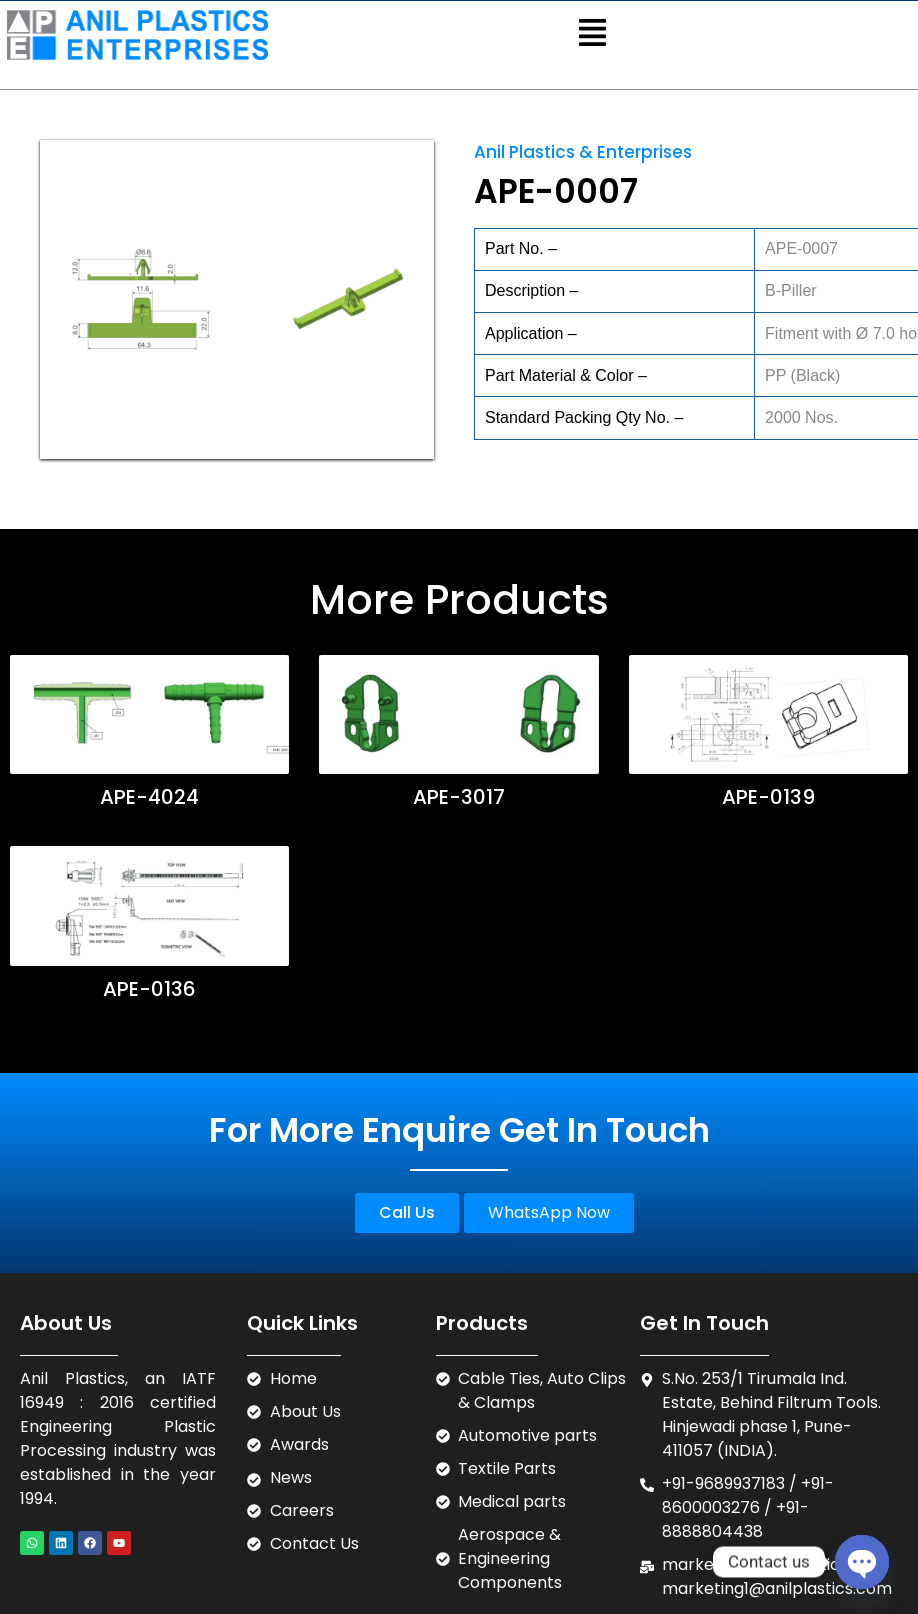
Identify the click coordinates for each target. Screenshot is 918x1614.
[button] (592, 35)
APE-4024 (149, 797)
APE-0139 (765, 797)
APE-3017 (458, 797)
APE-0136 (149, 989)
